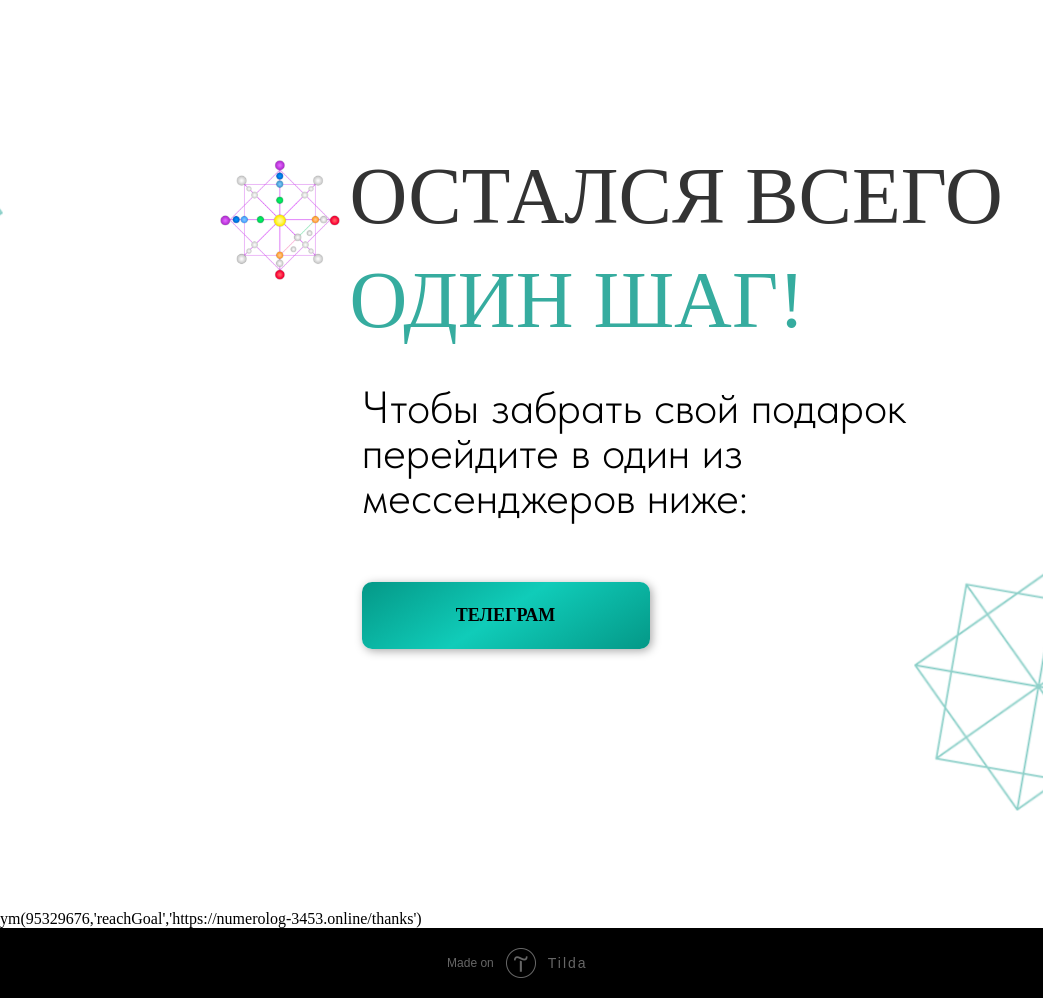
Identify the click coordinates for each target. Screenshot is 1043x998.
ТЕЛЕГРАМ (505, 615)
